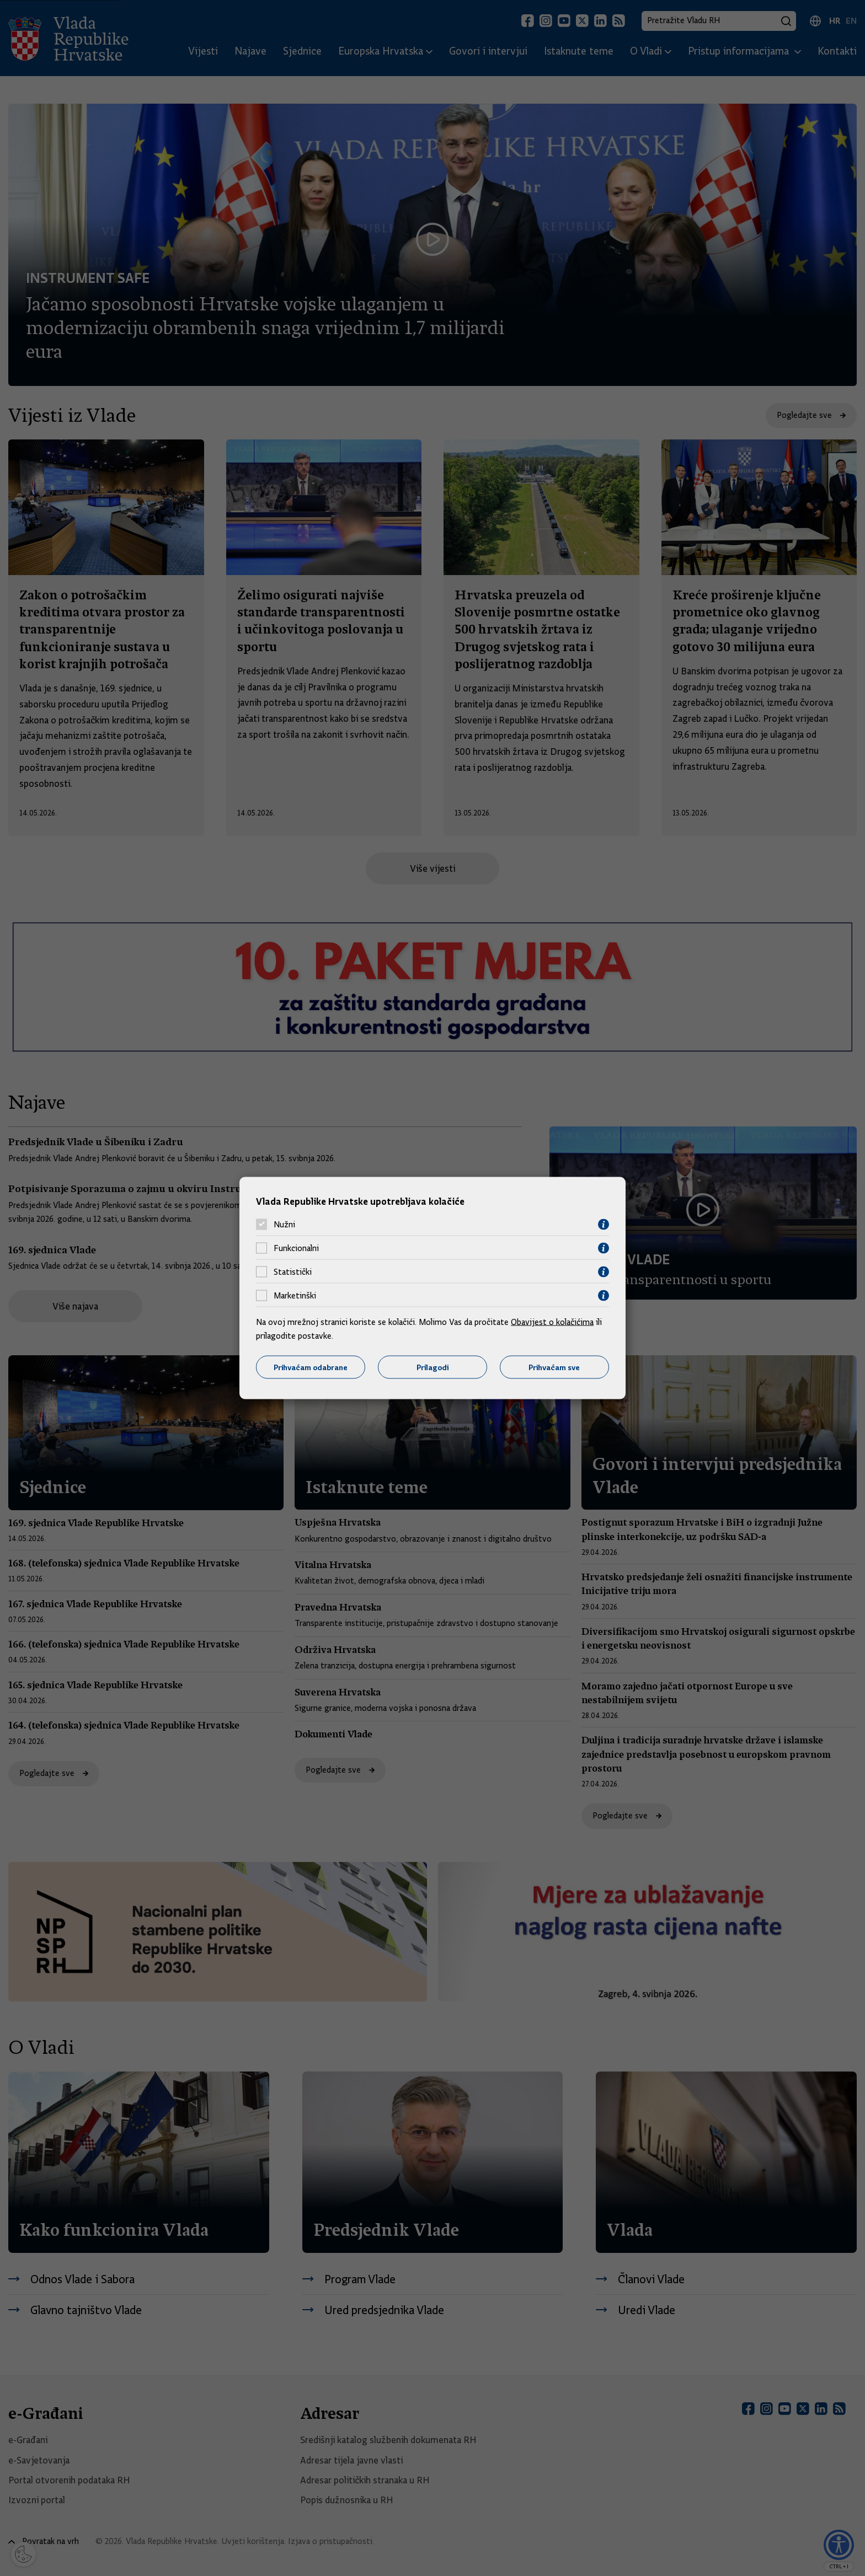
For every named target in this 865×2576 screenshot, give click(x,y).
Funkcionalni (296, 1248)
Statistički (293, 1272)
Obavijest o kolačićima (552, 1322)
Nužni (284, 1225)
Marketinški (295, 1296)
